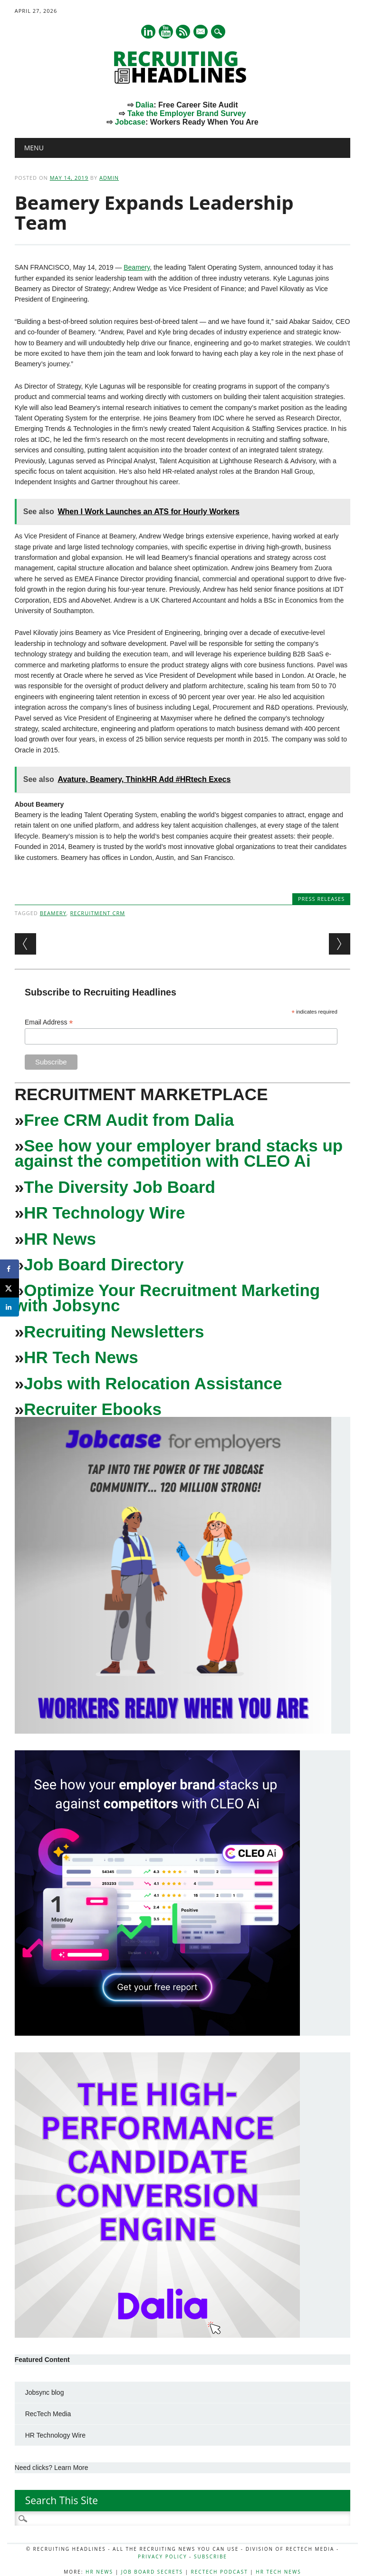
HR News (60, 1238)
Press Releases (321, 898)
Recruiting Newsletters (114, 1331)
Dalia (144, 105)
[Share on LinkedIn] (9, 1307)
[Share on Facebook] (9, 1268)
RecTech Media (48, 2414)
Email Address (49, 1022)
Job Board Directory (103, 1264)
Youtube (166, 32)
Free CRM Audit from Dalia (129, 1120)
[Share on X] (9, 1288)
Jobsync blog (44, 2392)
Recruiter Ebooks (93, 1409)
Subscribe (210, 2556)
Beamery (137, 267)
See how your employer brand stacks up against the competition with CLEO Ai (179, 1153)
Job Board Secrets (152, 2571)
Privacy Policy (162, 2556)
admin (109, 177)
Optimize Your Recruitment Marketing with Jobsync (167, 1298)
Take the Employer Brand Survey (186, 113)
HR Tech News (81, 1357)
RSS (183, 32)
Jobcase (130, 122)
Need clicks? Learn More (51, 2467)
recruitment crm (97, 913)
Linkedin (148, 32)
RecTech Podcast (219, 2571)
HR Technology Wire (104, 1212)
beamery (53, 913)
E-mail (201, 32)
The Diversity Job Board (119, 1187)
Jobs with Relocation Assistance (153, 1383)
